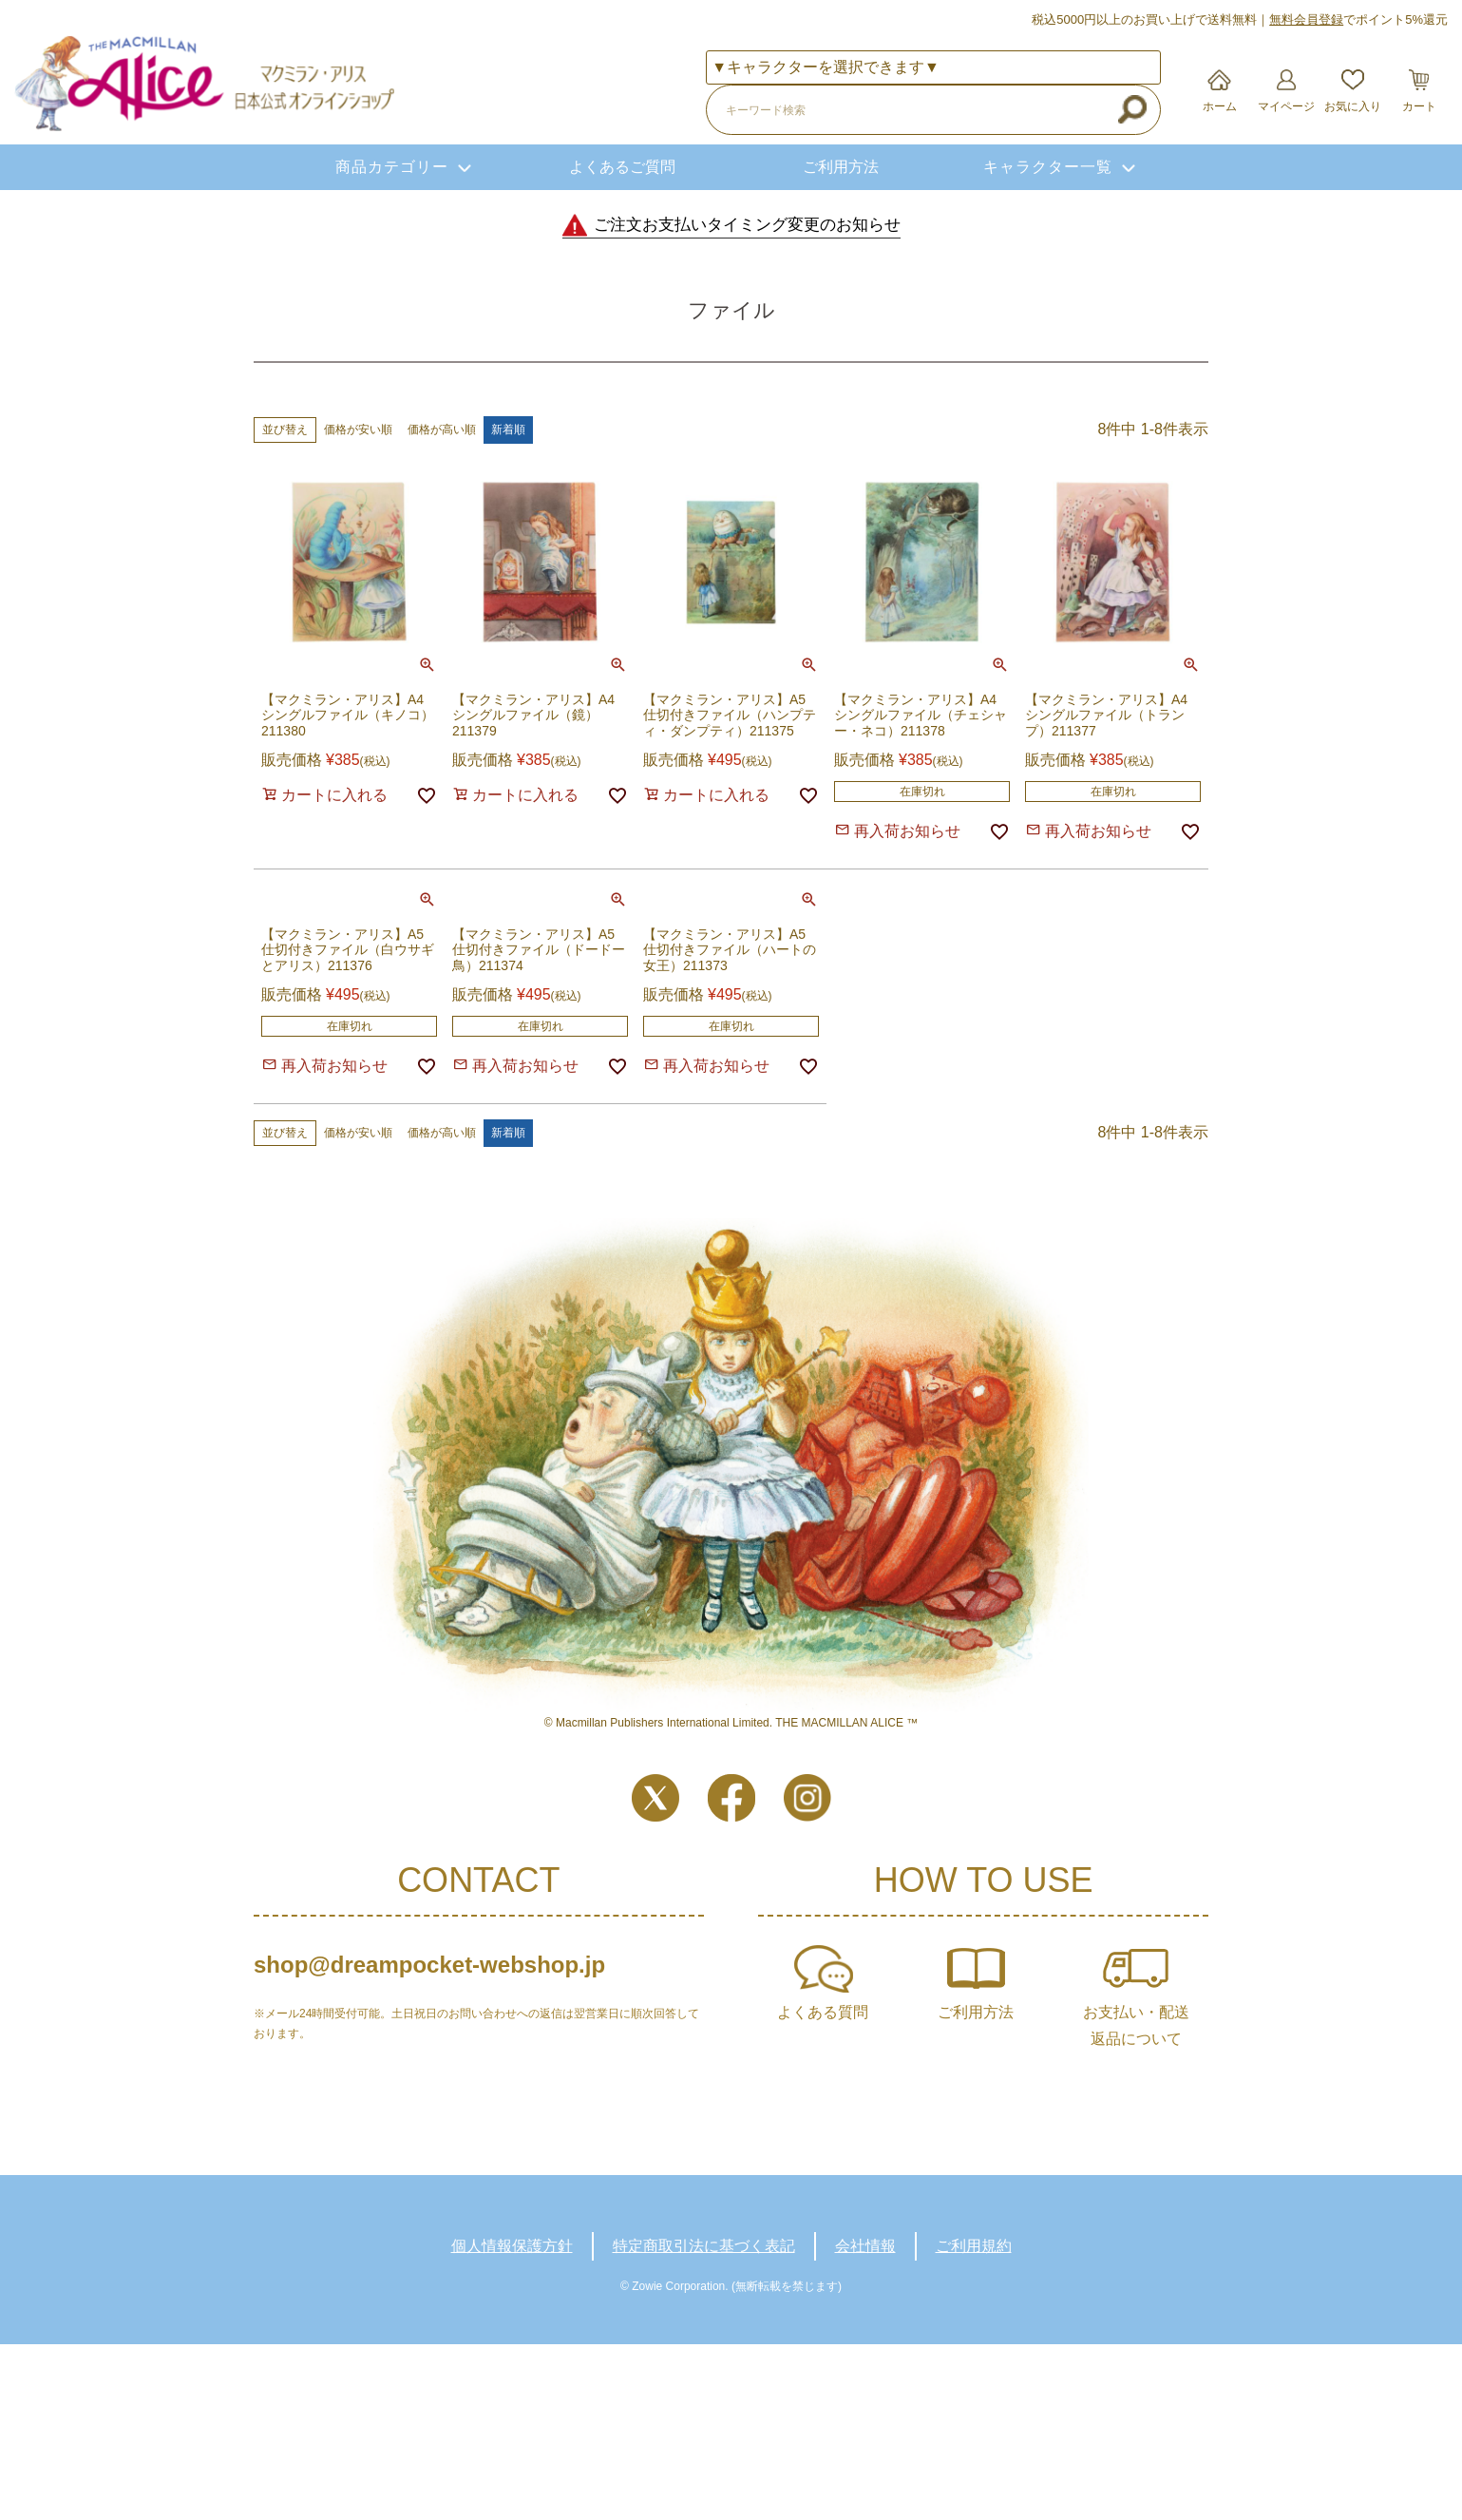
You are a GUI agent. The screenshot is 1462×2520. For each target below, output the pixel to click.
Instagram (807, 1798)
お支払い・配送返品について (1136, 2025)
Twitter (655, 1798)
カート (1419, 106)
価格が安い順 (358, 429)
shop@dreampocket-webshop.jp (429, 1964)
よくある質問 (822, 2012)
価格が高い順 (442, 429)
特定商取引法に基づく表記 (704, 2246)
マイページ (1286, 106)
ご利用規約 (974, 2246)
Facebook (731, 1798)
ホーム (1220, 106)
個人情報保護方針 (512, 2246)
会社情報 (865, 2246)
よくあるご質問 (622, 167)
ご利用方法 (841, 167)
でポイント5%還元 (1358, 19)
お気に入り (1352, 106)
